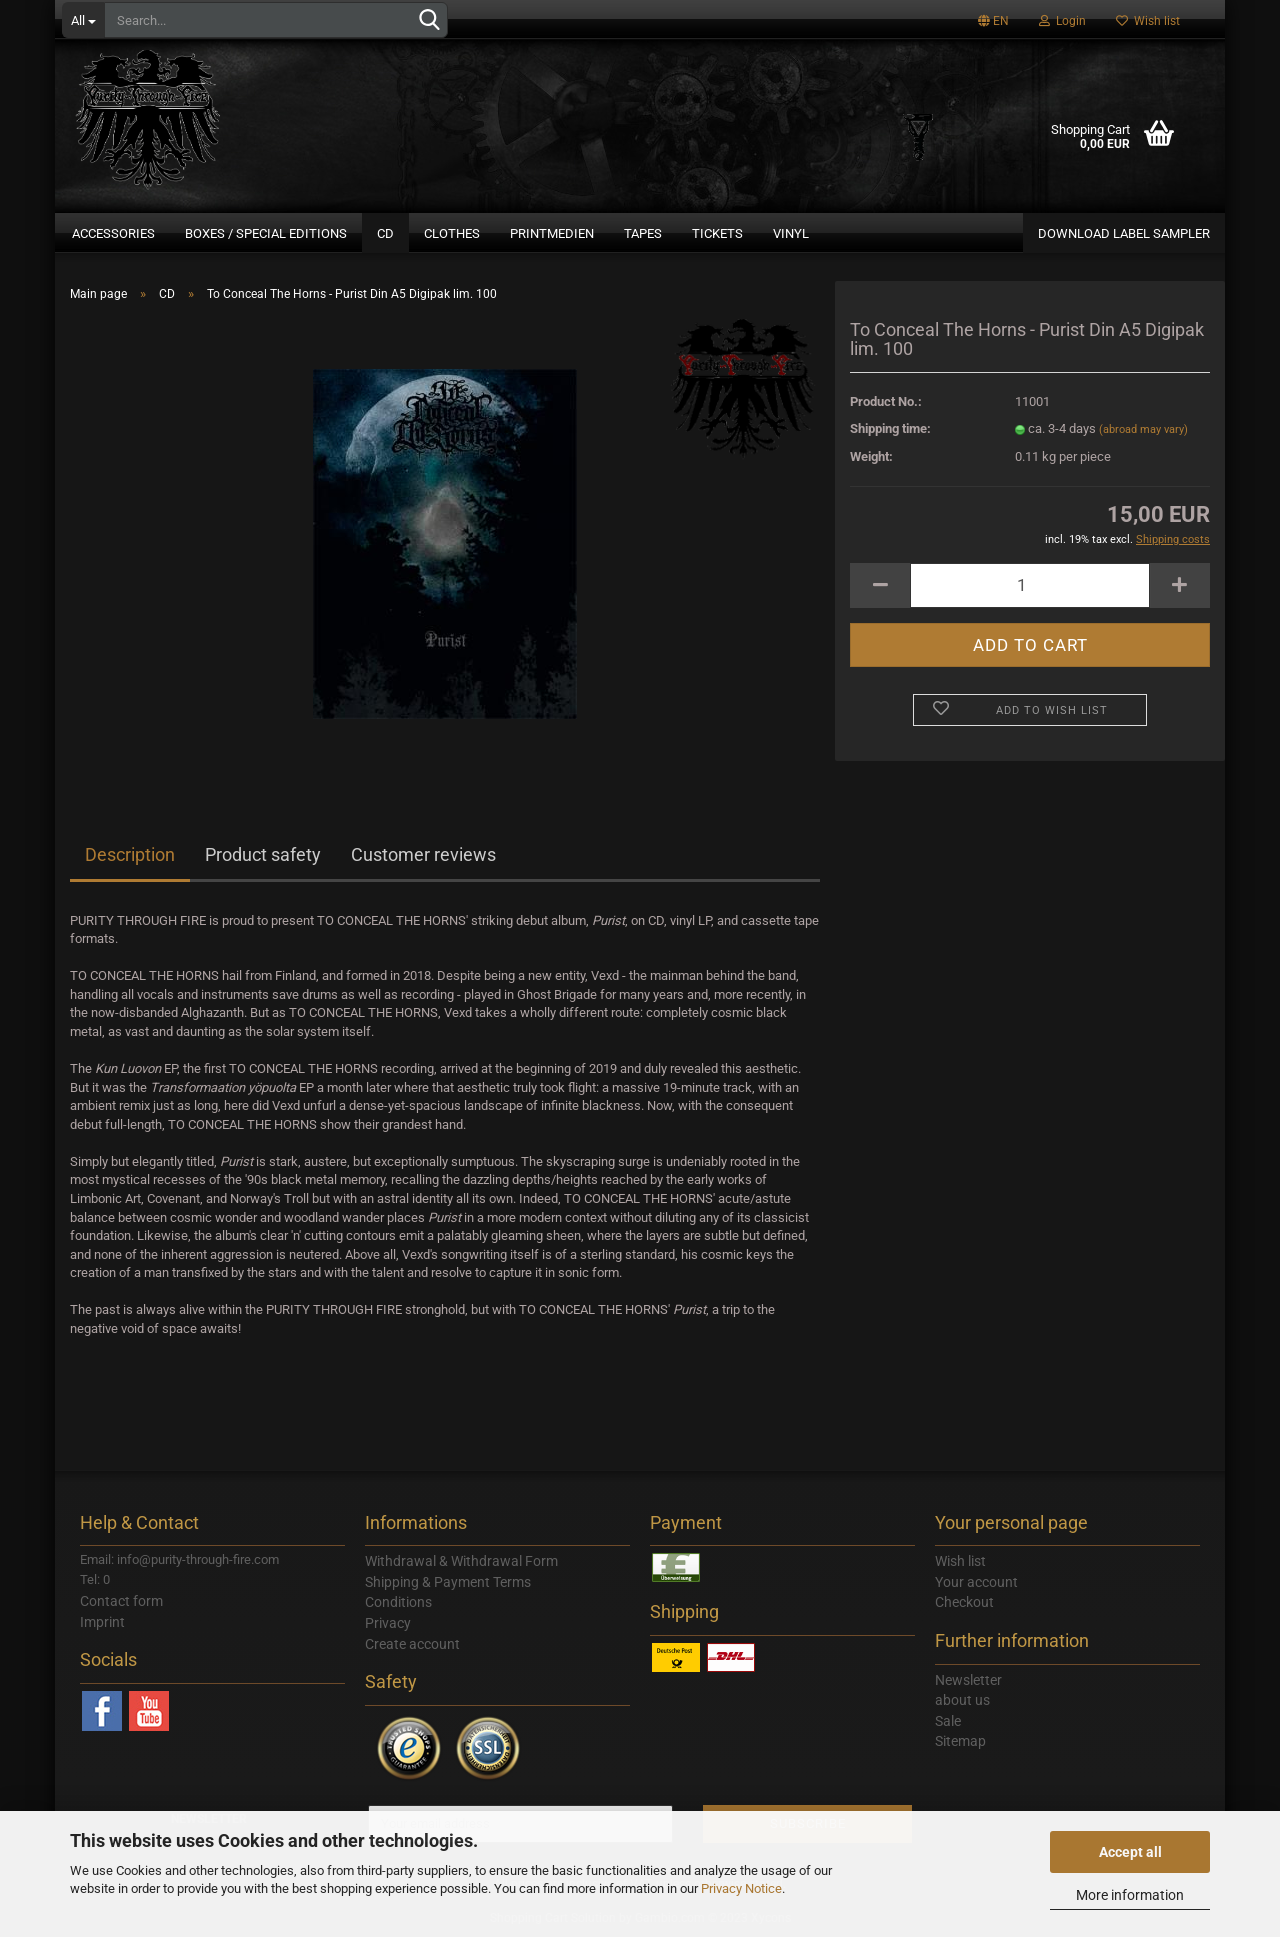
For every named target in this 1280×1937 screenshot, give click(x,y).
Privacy (388, 1623)
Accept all (1130, 1852)
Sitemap (960, 1741)
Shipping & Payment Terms (448, 1582)
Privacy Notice (741, 1888)
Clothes (452, 233)
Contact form (121, 1601)
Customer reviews (423, 854)
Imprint (102, 1622)
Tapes (643, 233)
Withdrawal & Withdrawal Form (461, 1561)
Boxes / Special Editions (266, 233)
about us (962, 1700)
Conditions (398, 1602)
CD (385, 233)
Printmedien (552, 233)
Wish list (1148, 21)
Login (1062, 21)
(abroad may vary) (1143, 429)
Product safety (263, 854)
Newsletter (968, 1680)
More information (1130, 1895)
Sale (948, 1721)
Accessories (113, 233)
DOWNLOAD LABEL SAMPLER (1124, 233)
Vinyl (791, 233)
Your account (976, 1582)
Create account (412, 1644)
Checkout (964, 1602)
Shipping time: (890, 428)
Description (130, 854)
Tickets (717, 233)
